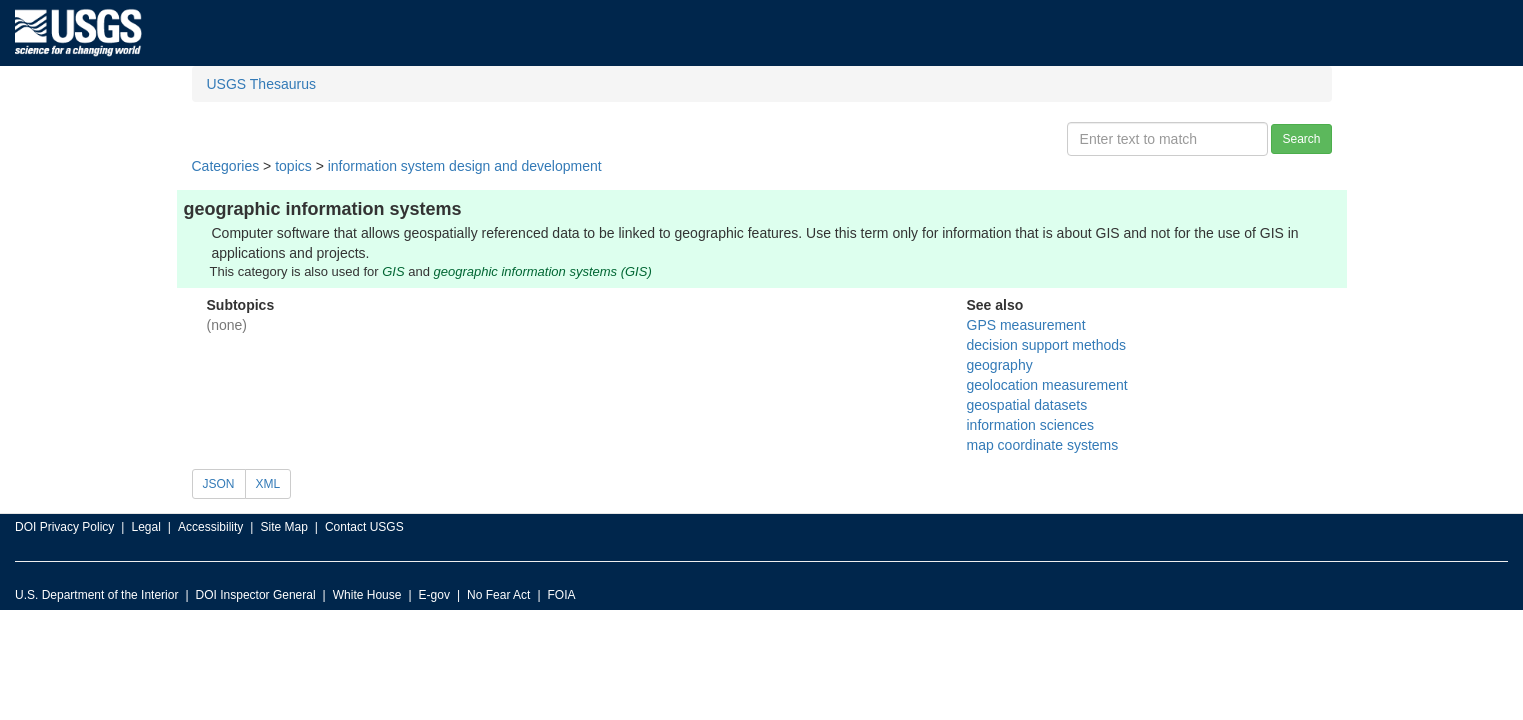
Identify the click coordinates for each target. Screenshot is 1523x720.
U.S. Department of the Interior (96, 595)
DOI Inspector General (256, 595)
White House (367, 595)
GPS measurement (1026, 325)
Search (1301, 139)
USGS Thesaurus (261, 84)
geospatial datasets (1027, 405)
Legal (145, 527)
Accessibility (210, 527)
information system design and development (465, 166)
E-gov (434, 595)
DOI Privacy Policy (64, 527)
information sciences (1031, 425)
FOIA (562, 595)
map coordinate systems (1043, 445)
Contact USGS (364, 527)
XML (268, 484)
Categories (226, 166)
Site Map (283, 527)
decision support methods (1047, 345)
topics (293, 166)
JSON (219, 484)
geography (1000, 365)
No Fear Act (498, 595)
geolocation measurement (1047, 385)
